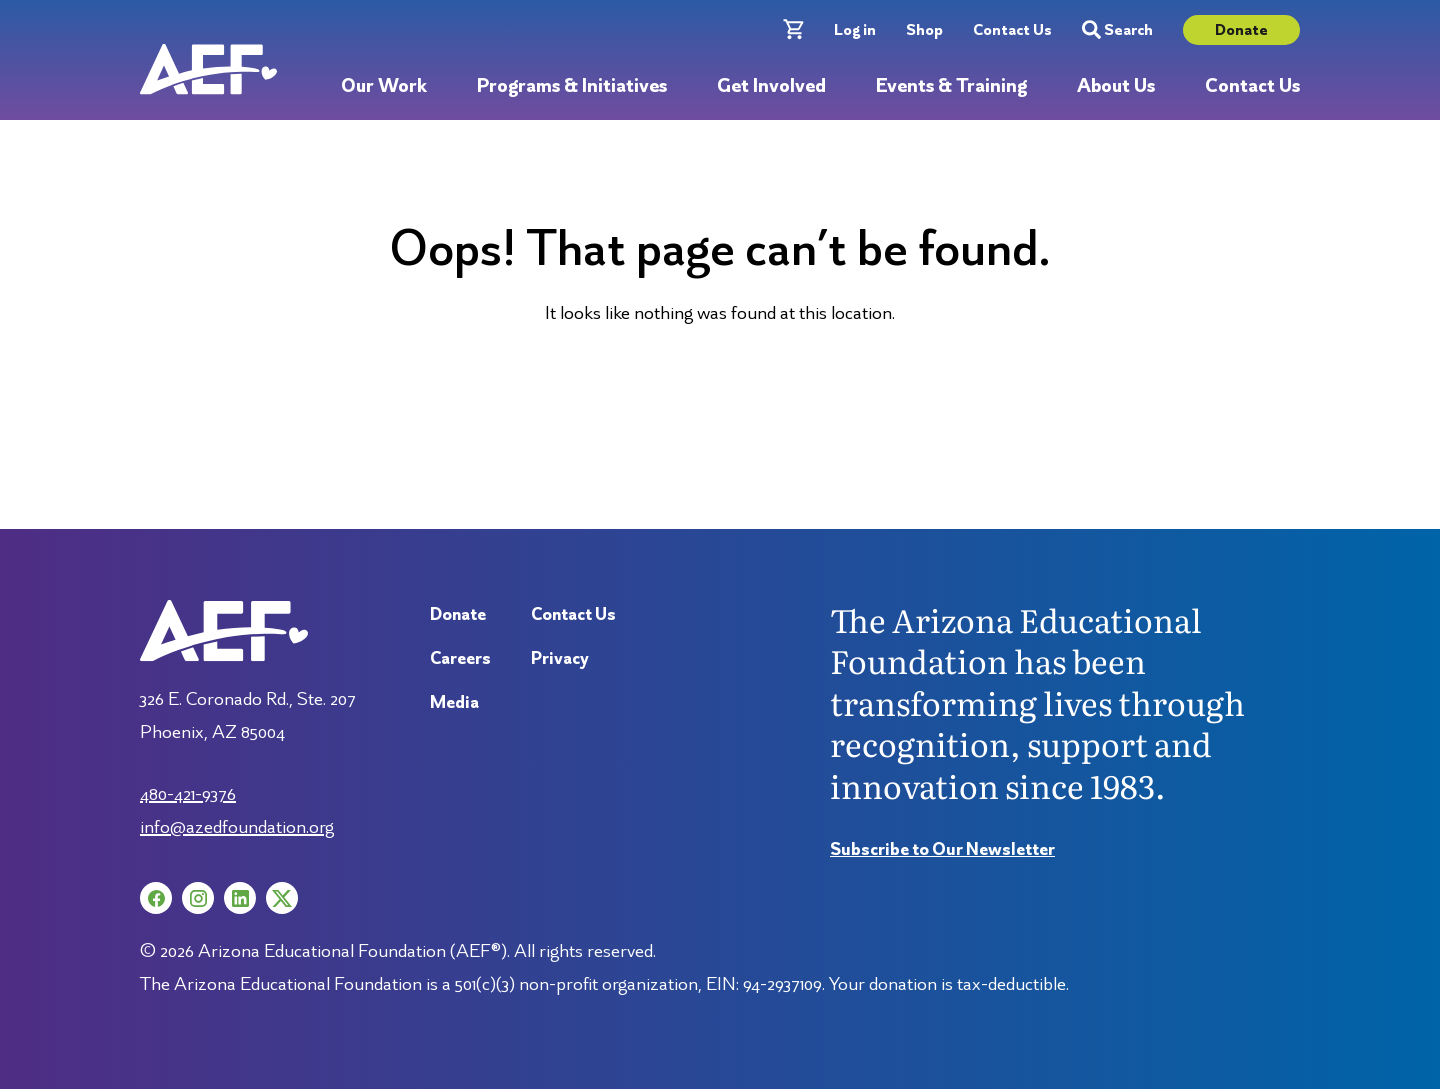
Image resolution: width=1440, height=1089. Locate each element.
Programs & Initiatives (572, 86)
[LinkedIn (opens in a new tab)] (240, 898)
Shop (924, 29)
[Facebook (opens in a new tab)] (156, 898)
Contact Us (1012, 29)
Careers (460, 657)
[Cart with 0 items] (793, 29)
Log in (855, 29)
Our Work (384, 86)
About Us (1116, 86)
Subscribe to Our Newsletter (942, 848)
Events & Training (951, 86)
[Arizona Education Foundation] (208, 69)
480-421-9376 (188, 793)
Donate (1241, 29)
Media (454, 701)
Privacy (560, 657)
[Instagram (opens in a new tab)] (198, 898)
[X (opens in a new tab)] (282, 898)
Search (1117, 30)
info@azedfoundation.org (237, 826)
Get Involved (771, 86)
